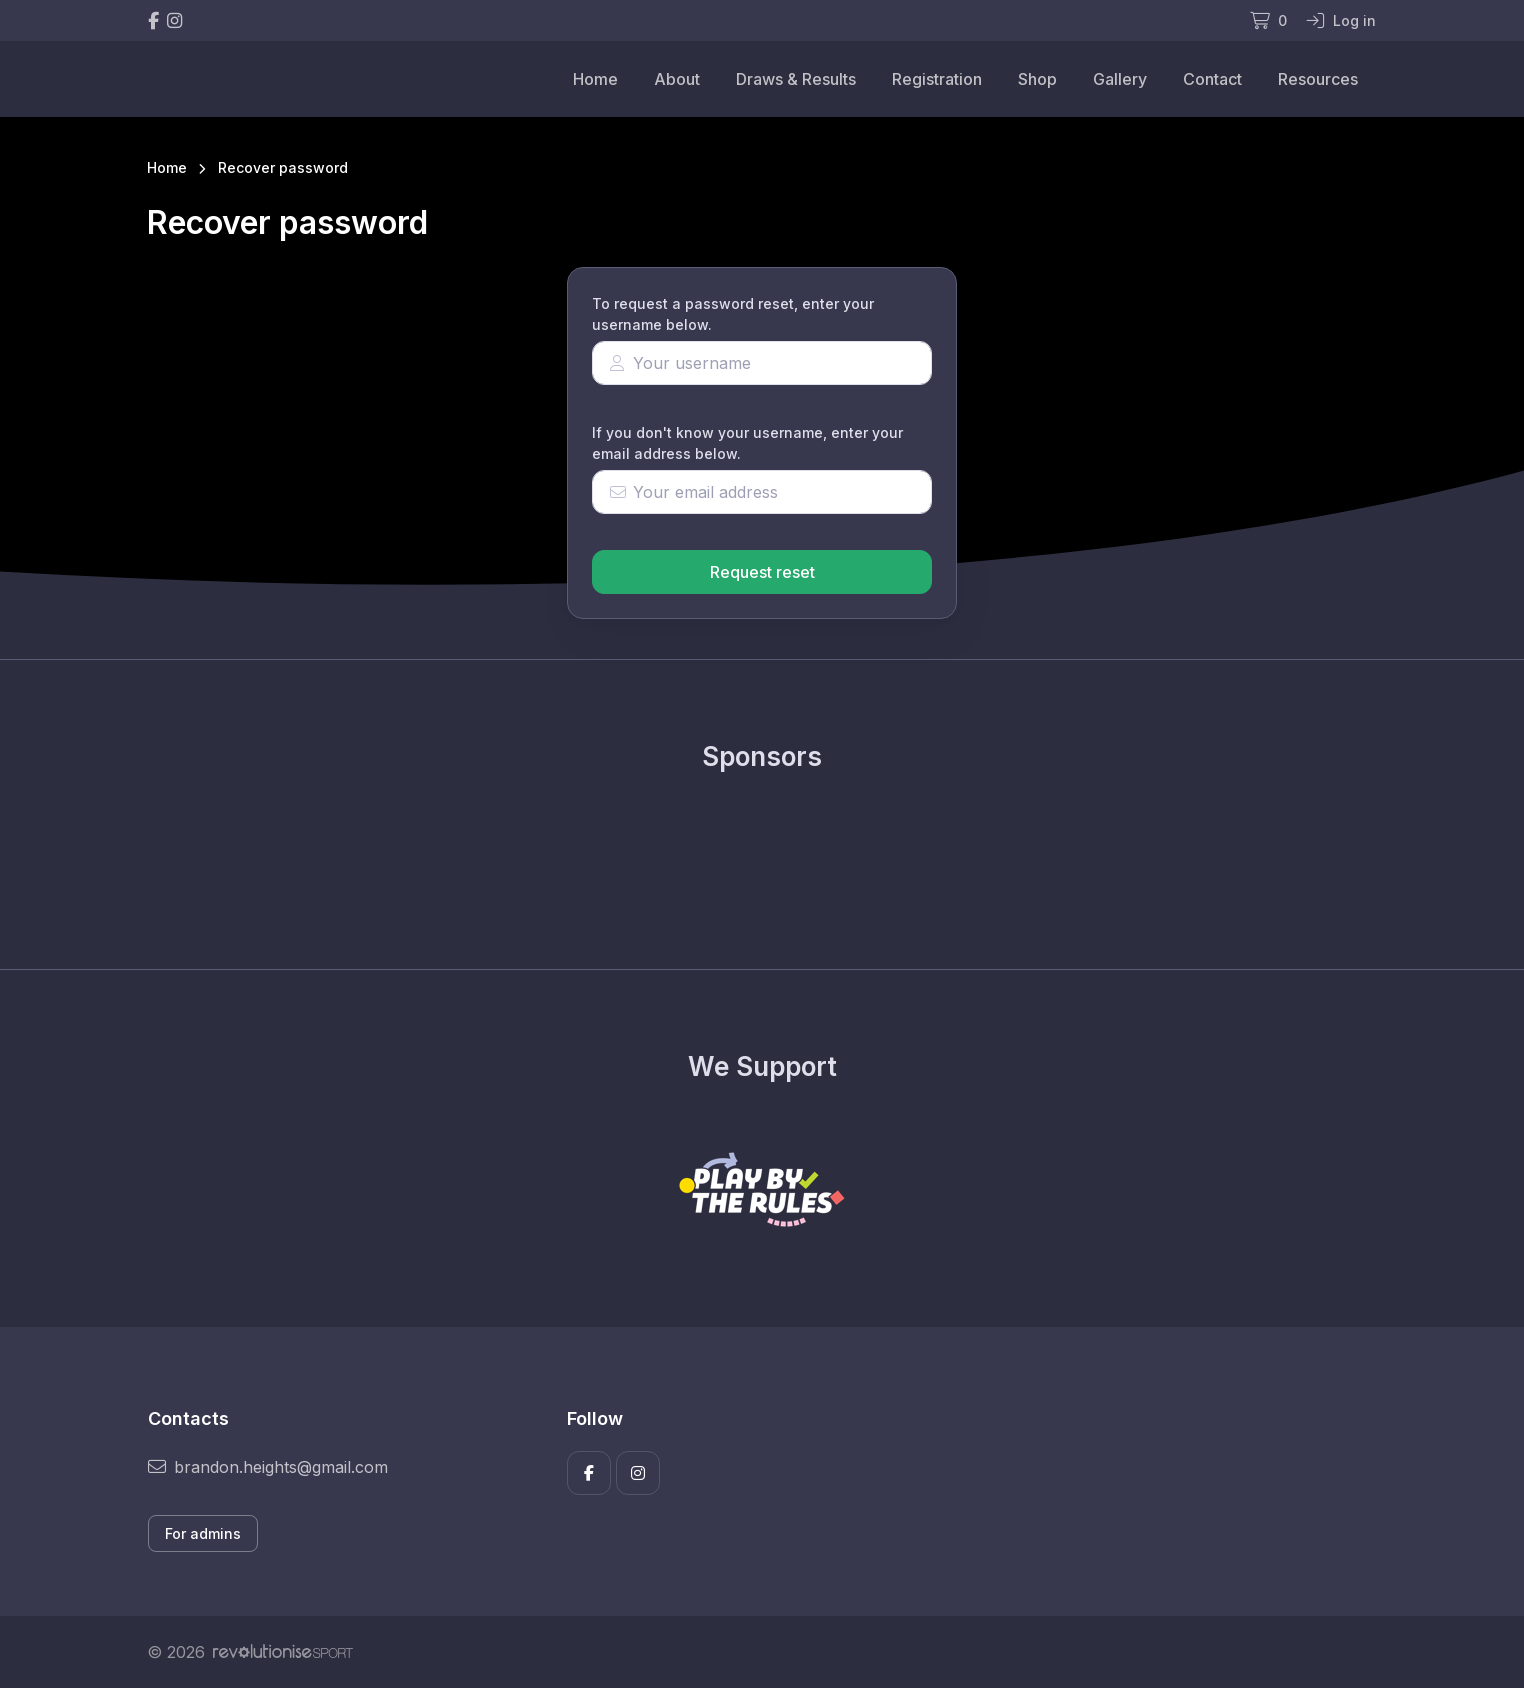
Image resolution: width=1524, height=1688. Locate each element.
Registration (937, 79)
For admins (203, 1533)
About (677, 79)
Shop (1037, 79)
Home (595, 79)
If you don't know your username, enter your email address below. (747, 443)
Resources (1318, 79)
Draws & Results (796, 79)
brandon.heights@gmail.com (268, 1467)
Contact (1212, 79)
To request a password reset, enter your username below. (733, 314)
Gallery (1120, 79)
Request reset (762, 572)
